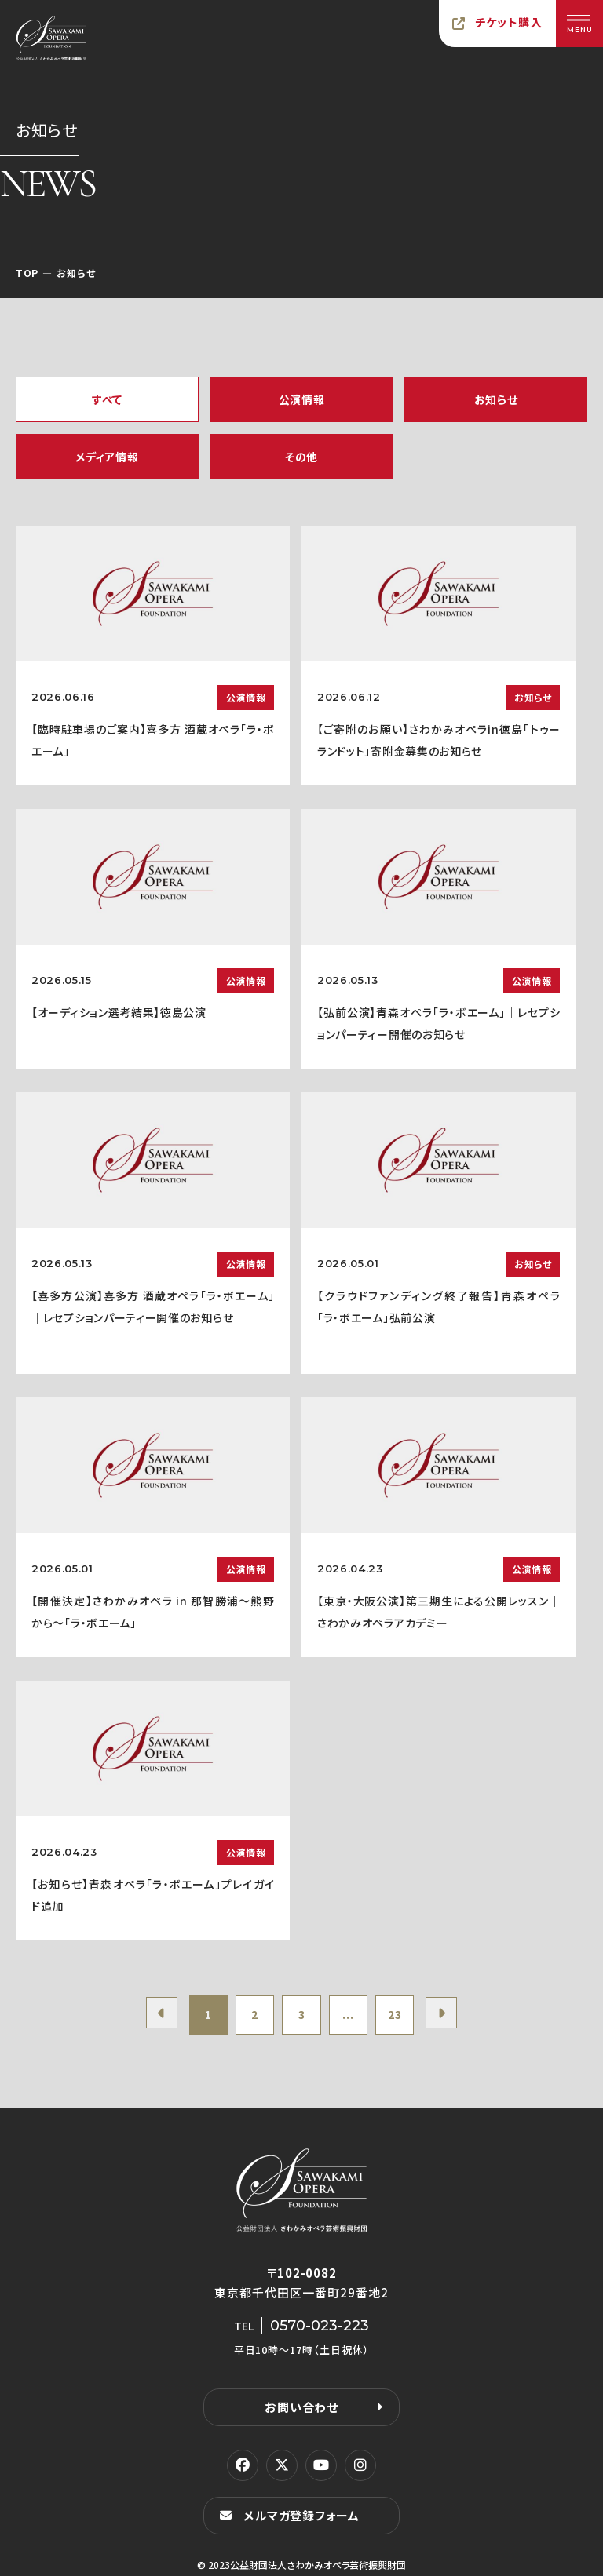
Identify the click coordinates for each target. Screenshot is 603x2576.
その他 (301, 457)
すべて (107, 399)
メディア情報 (106, 457)
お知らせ (496, 399)
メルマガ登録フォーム (301, 2515)
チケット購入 (509, 22)
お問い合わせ (301, 2407)
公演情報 (302, 399)
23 (395, 2015)
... (348, 2015)
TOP (27, 272)
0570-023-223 (319, 2325)
